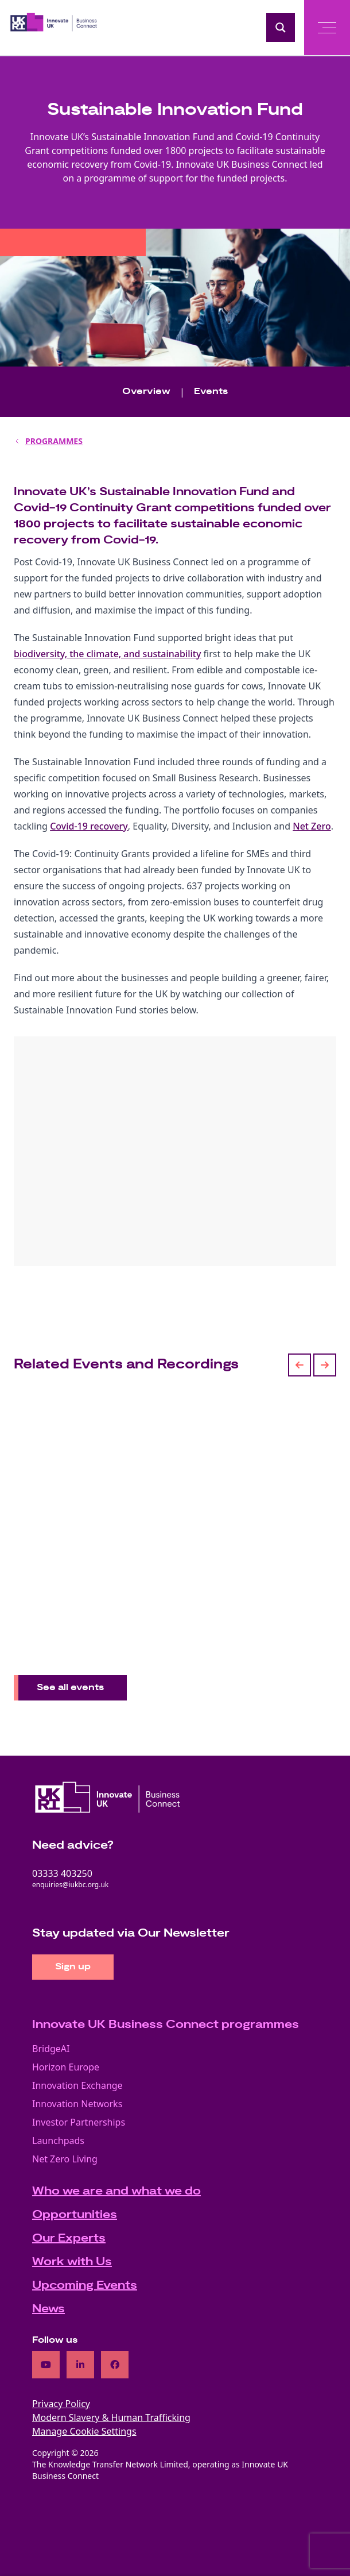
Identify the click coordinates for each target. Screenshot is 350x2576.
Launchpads (58, 2140)
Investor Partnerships (78, 2122)
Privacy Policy (61, 2403)
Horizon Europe (65, 2067)
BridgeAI (51, 2048)
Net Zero (311, 826)
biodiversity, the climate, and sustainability (107, 653)
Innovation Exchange (77, 2085)
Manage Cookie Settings (84, 2431)
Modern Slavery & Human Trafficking (111, 2417)
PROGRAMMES (54, 440)
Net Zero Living (65, 2159)
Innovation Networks (77, 2103)
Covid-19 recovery (89, 826)
